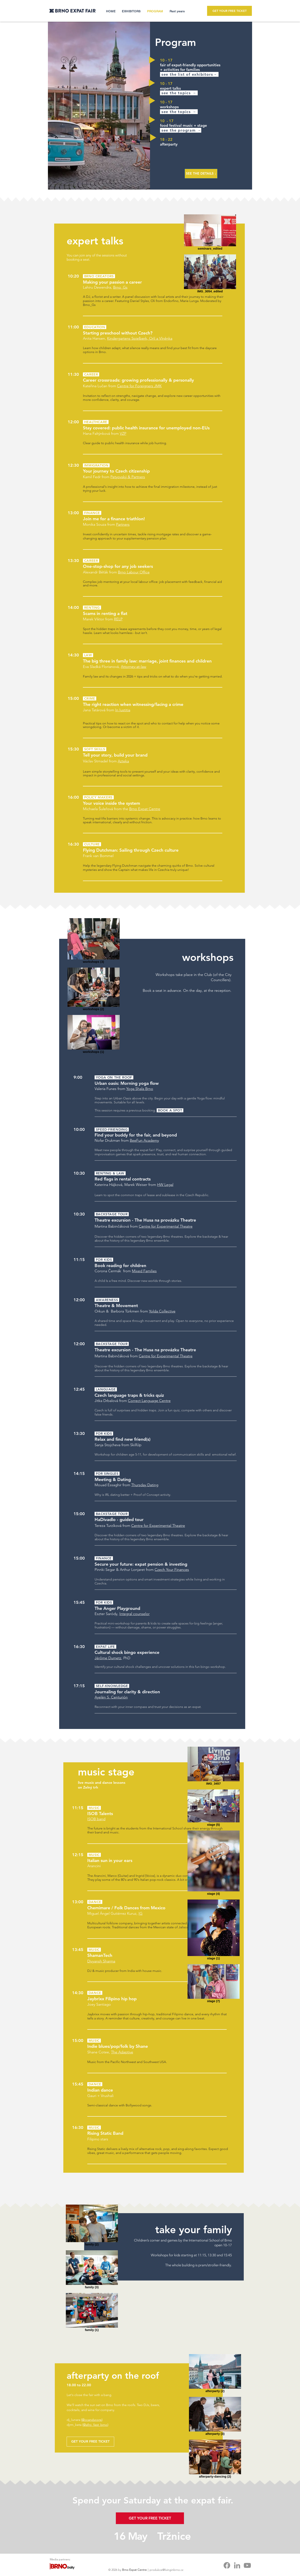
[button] (177, 11)
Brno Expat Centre (144, 809)
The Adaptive (122, 2052)
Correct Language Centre (149, 1400)
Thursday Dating (144, 1485)
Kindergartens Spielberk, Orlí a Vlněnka (139, 338)
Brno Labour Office (134, 572)
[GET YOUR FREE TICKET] (229, 11)
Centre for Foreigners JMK (139, 386)
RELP (118, 619)
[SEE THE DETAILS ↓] (201, 174)
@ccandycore (92, 2420)
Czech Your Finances (172, 1569)
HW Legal (165, 1184)
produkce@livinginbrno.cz (166, 2570)
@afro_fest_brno (95, 2425)
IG (140, 1913)
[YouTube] (247, 2565)
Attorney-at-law (133, 666)
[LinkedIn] (237, 2565)
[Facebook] (226, 2565)
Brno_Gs (120, 287)
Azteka (123, 761)
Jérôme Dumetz (108, 1658)
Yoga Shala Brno (139, 1088)
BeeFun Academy (144, 1140)
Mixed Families (144, 1271)
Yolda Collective (162, 1311)
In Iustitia (122, 710)
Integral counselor (134, 1614)
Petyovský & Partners (127, 477)
